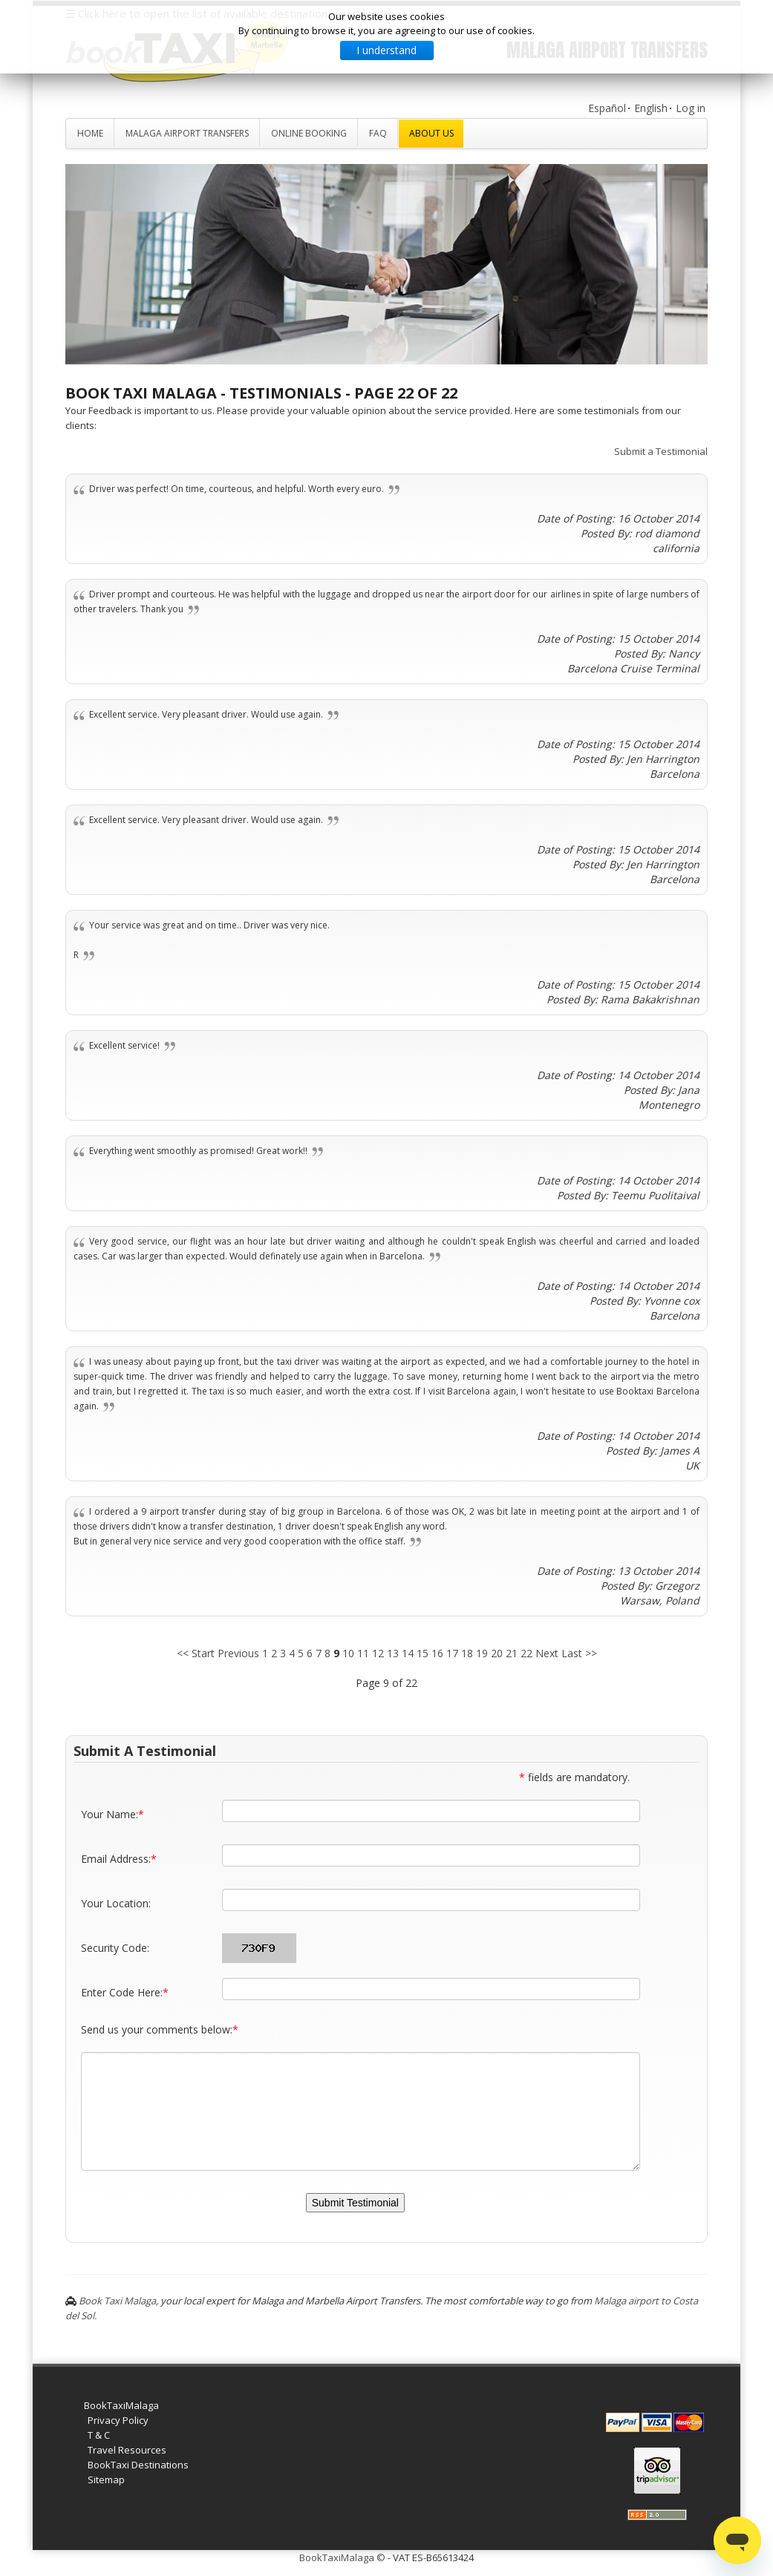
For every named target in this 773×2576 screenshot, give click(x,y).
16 (437, 1653)
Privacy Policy (118, 2420)
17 (452, 1653)
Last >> (579, 1653)
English (651, 108)
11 (363, 1653)
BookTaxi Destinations (138, 2464)
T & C (99, 2435)
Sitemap (106, 2479)
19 (482, 1653)
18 (467, 1653)
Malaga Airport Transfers (187, 133)
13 (393, 1653)
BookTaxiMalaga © (342, 2557)
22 (526, 1653)
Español (607, 108)
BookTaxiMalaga (121, 2405)
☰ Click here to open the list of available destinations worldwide (227, 13)
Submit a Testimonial (661, 451)
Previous (238, 1653)
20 (497, 1653)
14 (408, 1653)
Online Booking (309, 133)
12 (378, 1653)
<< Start (196, 1653)
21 (512, 1653)
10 (348, 1653)
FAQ (378, 133)
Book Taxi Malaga (117, 2300)
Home (90, 133)
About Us (431, 133)
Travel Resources (127, 2450)
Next (546, 1653)
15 (422, 1653)
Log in (690, 108)
